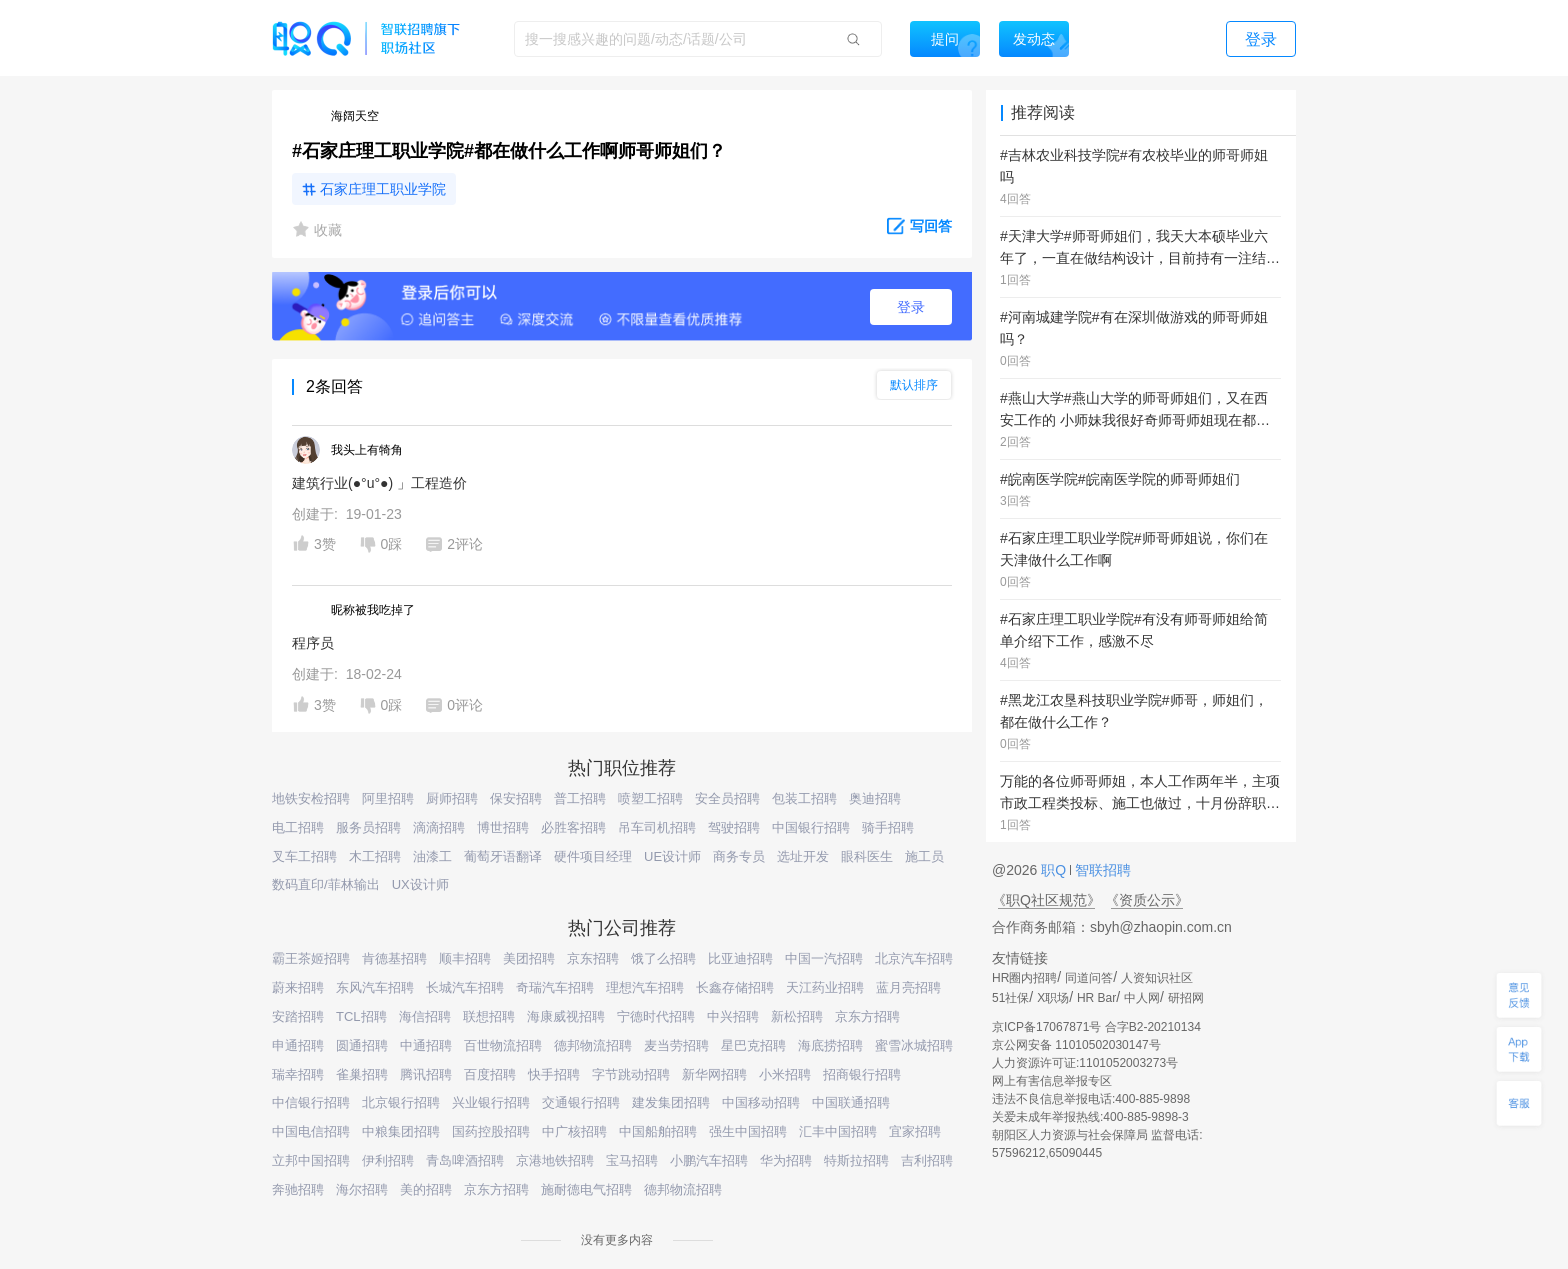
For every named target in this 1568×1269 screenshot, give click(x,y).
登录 (911, 307)
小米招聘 (785, 1074)
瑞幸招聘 (298, 1074)
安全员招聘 (727, 798)
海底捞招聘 (830, 1045)
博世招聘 (503, 827)
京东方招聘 (867, 1016)
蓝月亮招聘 (908, 987)
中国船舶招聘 (658, 1131)
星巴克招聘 (753, 1045)
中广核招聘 (574, 1131)
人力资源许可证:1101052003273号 (1085, 1063)
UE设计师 (672, 856)
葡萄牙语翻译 (503, 856)
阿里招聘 (388, 798)
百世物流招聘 (503, 1045)
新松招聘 (797, 1016)
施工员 (924, 856)
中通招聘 (426, 1045)
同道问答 (1089, 978)
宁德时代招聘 (656, 1016)
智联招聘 (1101, 870)
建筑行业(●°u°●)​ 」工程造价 (379, 483)
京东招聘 (593, 958)
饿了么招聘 (663, 958)
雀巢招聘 (362, 1074)
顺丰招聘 (465, 958)
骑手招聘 (888, 827)
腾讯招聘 (426, 1074)
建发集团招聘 (671, 1102)
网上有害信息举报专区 (1052, 1081)
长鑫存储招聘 (735, 987)
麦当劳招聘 (676, 1045)
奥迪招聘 (875, 798)
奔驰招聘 (298, 1189)
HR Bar (1096, 998)
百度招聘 (490, 1074)
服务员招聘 (368, 827)
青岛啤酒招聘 (465, 1160)
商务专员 (739, 856)
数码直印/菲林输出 (326, 884)
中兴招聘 (733, 1016)
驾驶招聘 (734, 827)
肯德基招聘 (394, 958)
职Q (1055, 870)
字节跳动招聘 (631, 1074)
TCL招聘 (361, 1016)
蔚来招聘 (298, 987)
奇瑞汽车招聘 (555, 987)
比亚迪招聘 (740, 958)
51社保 (1010, 998)
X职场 (1053, 998)
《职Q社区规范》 (1046, 900)
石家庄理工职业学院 (383, 189)
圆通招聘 (362, 1045)
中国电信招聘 (311, 1131)
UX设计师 (420, 884)
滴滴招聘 (439, 827)
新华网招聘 (714, 1074)
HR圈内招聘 (1024, 978)
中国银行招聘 (811, 827)
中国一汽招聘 (824, 958)
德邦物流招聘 (593, 1045)
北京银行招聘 (401, 1102)
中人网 (1142, 998)
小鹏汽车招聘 (709, 1160)
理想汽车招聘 (645, 987)
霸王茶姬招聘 (311, 958)
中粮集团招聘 (401, 1131)
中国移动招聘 (761, 1102)
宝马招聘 (632, 1160)
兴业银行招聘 (491, 1102)
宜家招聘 (915, 1131)
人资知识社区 (1157, 978)
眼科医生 (867, 856)
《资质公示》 (1147, 900)
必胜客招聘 (573, 827)
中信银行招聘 (311, 1102)
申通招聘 (298, 1045)
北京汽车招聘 (914, 958)
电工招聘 (298, 827)
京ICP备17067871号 (1046, 1027)
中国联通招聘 (851, 1102)
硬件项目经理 (593, 856)
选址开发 (803, 856)
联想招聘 (489, 1016)
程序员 (313, 643)
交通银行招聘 (581, 1102)
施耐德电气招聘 (586, 1189)
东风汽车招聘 (375, 987)
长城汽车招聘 (465, 987)
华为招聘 (786, 1160)
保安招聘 (516, 798)
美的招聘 (426, 1189)
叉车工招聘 (304, 856)
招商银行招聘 (862, 1074)
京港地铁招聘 (555, 1160)
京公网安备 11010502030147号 (1076, 1045)
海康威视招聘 (566, 1016)
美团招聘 (529, 958)
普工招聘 (580, 798)
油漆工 (432, 856)
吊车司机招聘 (657, 827)
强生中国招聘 (748, 1131)
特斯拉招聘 (856, 1160)
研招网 (1186, 998)
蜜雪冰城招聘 (914, 1045)
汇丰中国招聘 (838, 1131)
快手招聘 (554, 1074)
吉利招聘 (927, 1160)
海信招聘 (425, 1016)
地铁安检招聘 (311, 798)
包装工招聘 (804, 798)
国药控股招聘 (491, 1131)
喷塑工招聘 (650, 798)
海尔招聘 (362, 1189)
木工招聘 (375, 856)
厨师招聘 (452, 798)
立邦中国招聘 (311, 1160)
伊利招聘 (388, 1160)
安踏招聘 (298, 1016)
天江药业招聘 (825, 987)
